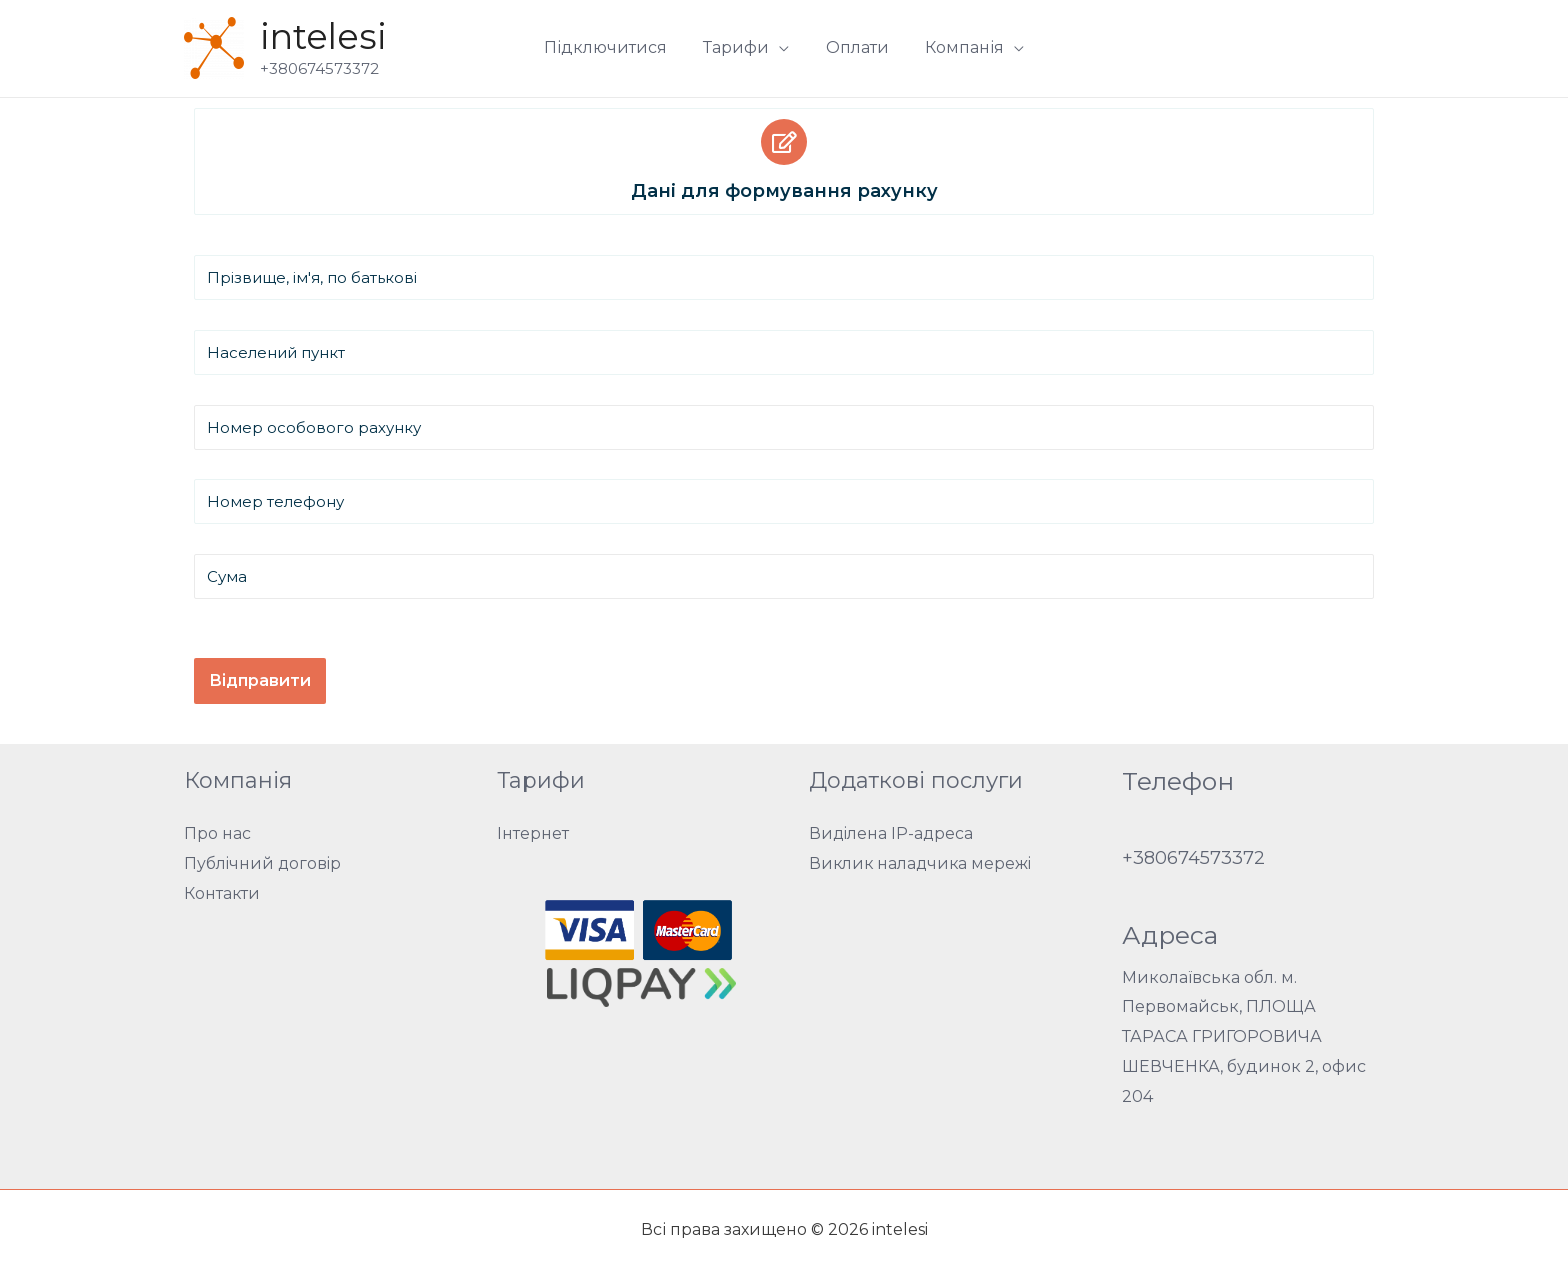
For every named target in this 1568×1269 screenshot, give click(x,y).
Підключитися (612, 47)
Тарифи (739, 47)
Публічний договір (264, 863)
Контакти (222, 893)
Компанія (958, 47)
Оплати (855, 47)
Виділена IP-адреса (892, 833)
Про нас (217, 833)
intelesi (323, 36)
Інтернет (533, 833)
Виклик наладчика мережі (922, 863)
